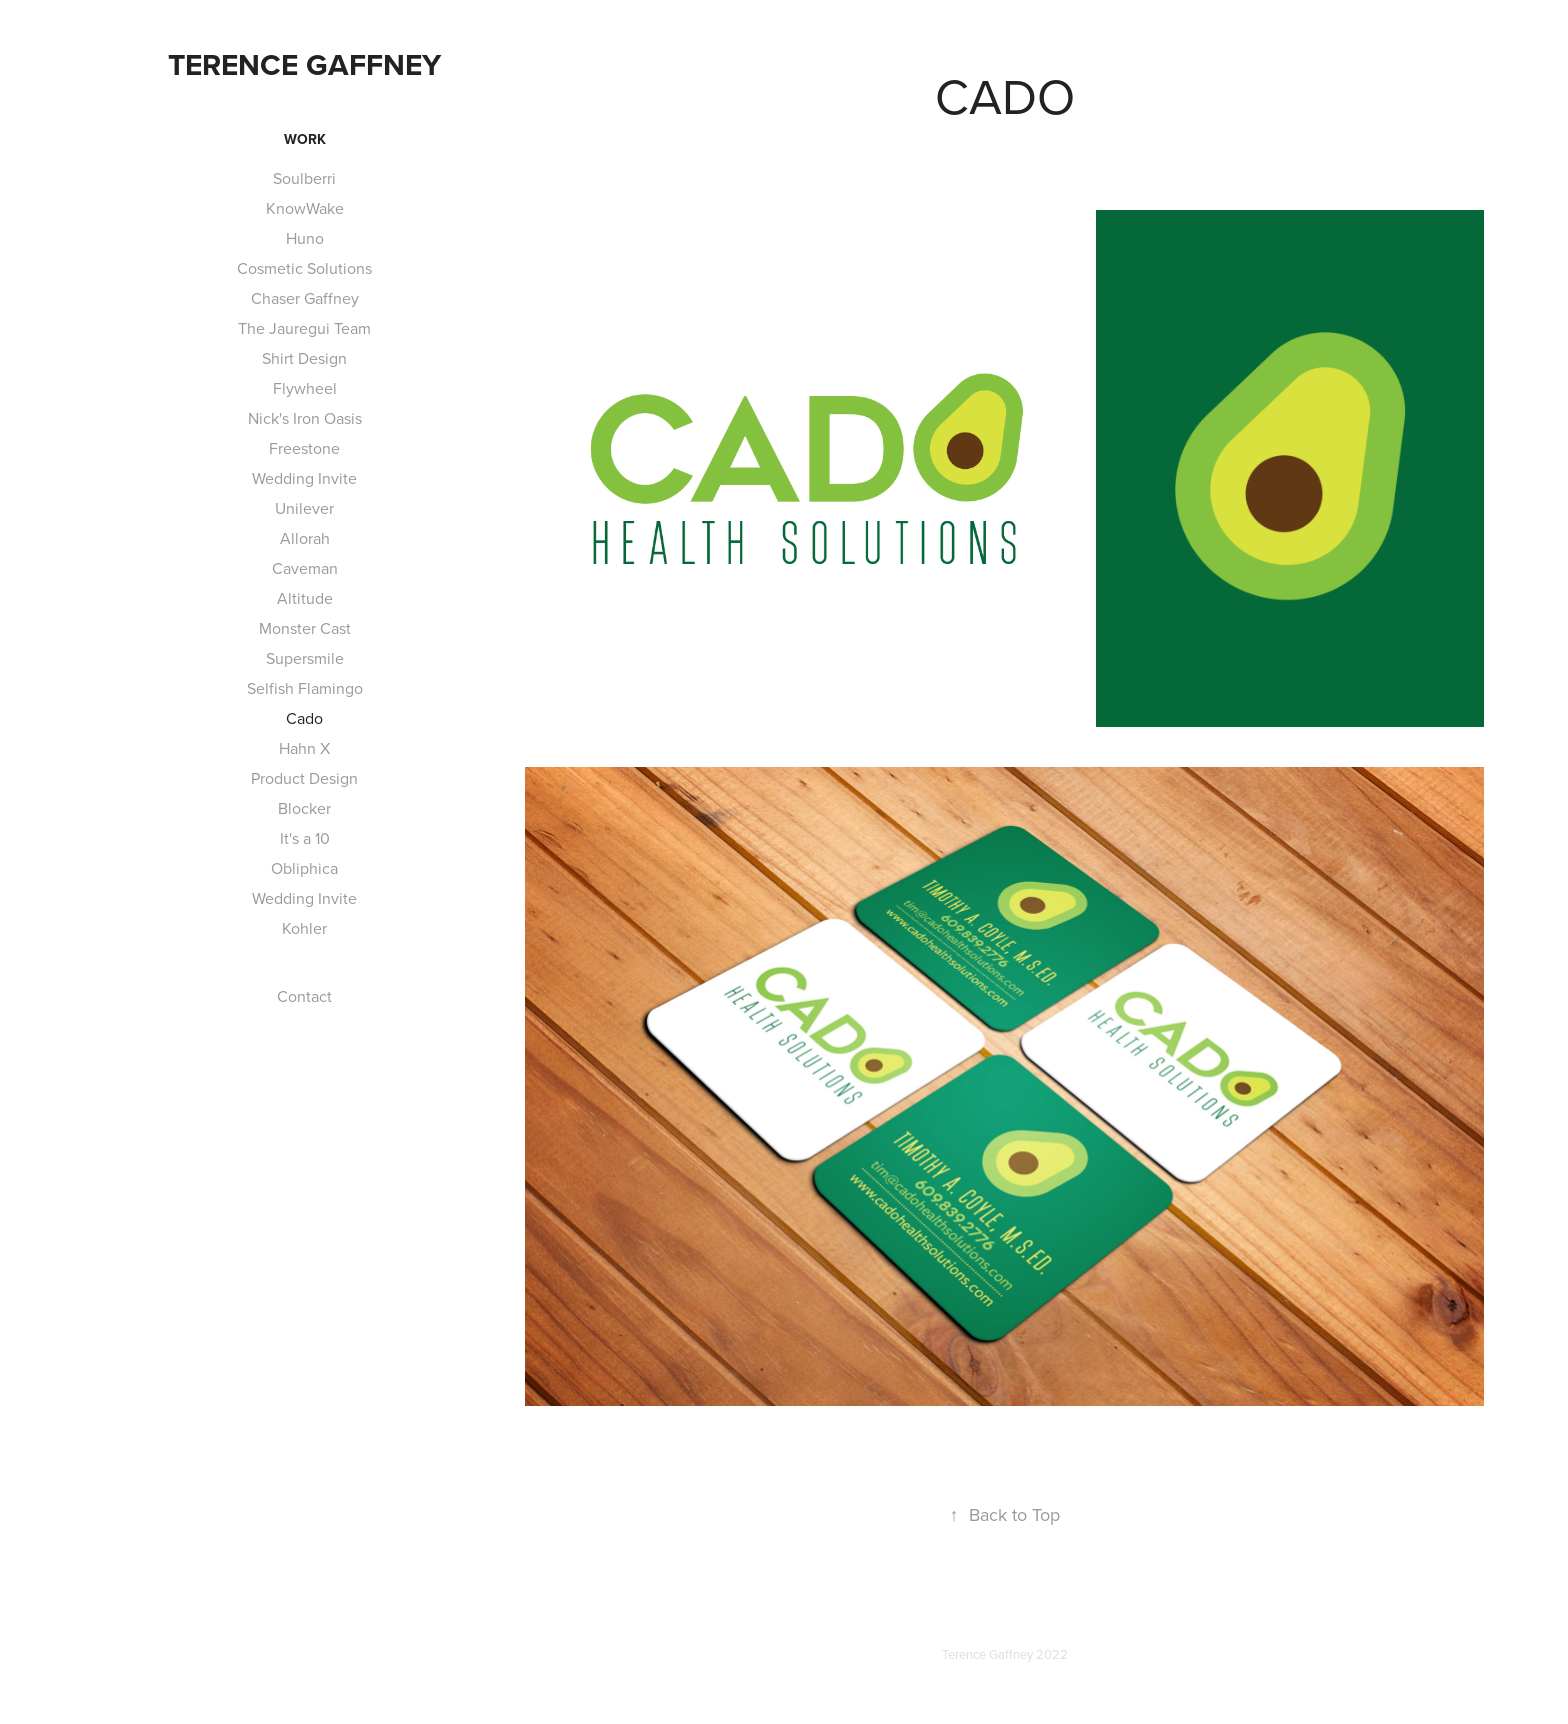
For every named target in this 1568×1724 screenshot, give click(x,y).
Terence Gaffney (304, 64)
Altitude (305, 598)
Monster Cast (305, 628)
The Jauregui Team (304, 328)
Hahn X (304, 748)
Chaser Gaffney (305, 298)
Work (305, 139)
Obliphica (304, 868)
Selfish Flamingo (305, 688)
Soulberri (304, 178)
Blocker (304, 808)
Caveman (305, 568)
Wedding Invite (304, 478)
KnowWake (305, 208)
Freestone (304, 448)
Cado (304, 718)
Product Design (304, 778)
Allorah (305, 538)
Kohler (304, 928)
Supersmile (305, 658)
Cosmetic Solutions (304, 268)
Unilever (304, 508)
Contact (304, 996)
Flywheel (305, 388)
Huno (305, 238)
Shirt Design (304, 358)
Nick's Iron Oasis (305, 418)
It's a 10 (305, 838)
